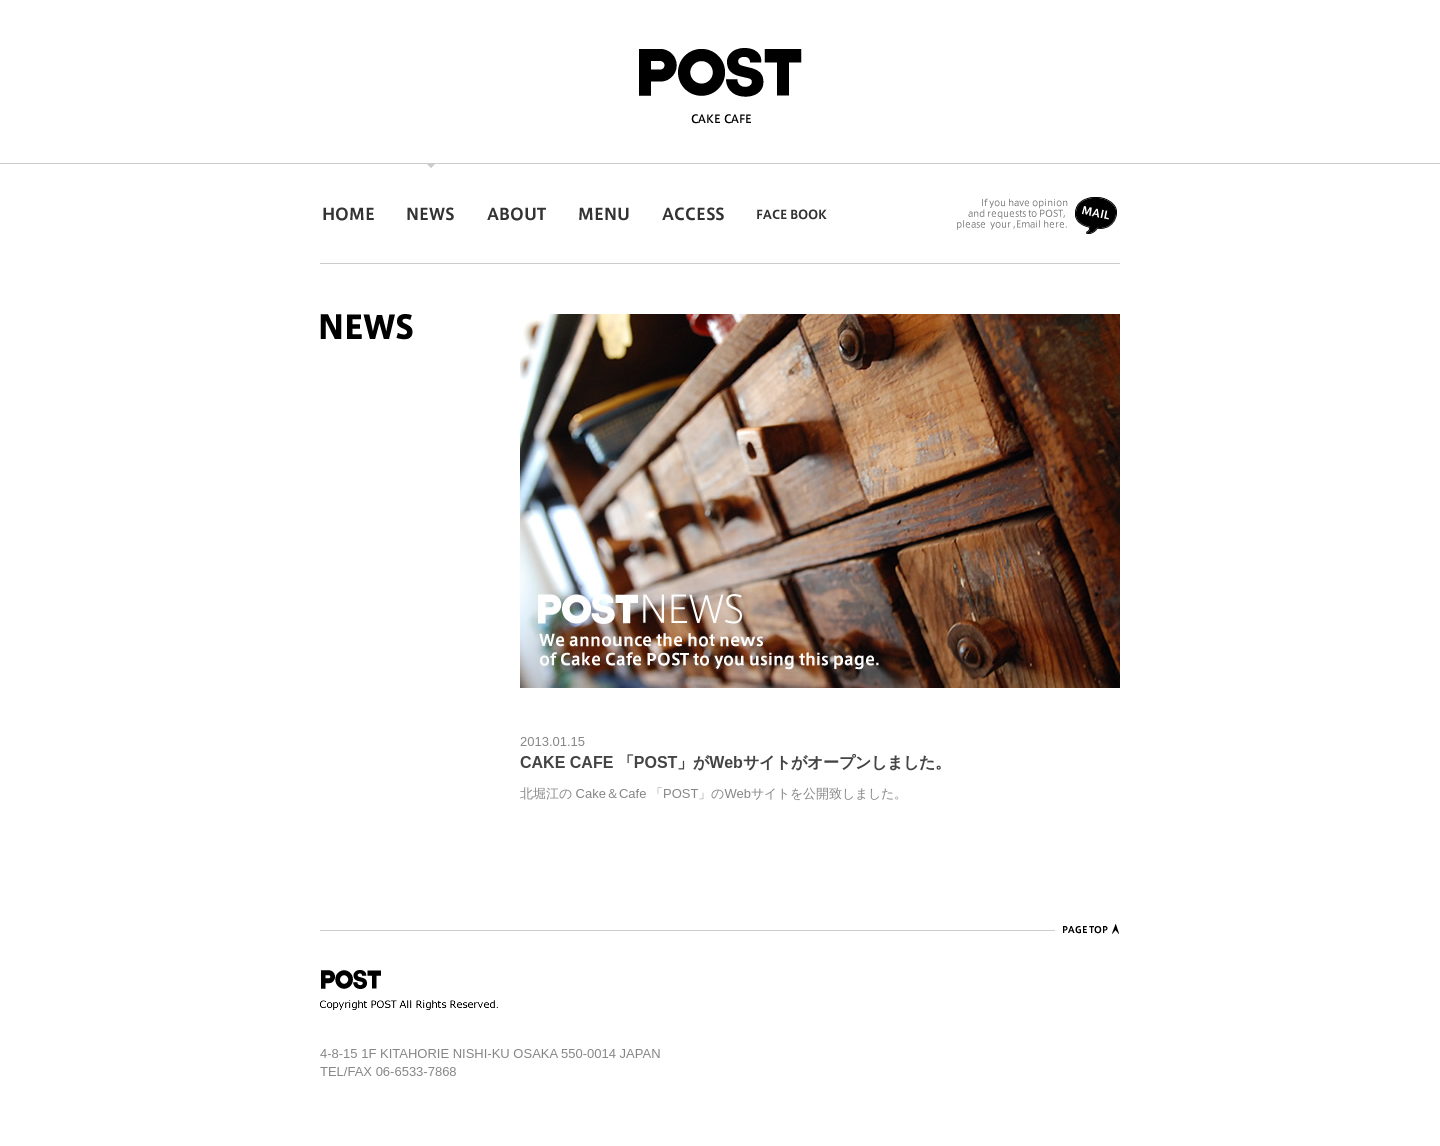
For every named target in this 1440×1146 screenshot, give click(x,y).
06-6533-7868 (416, 1071)
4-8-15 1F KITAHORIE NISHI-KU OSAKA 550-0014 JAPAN (490, 1053)
